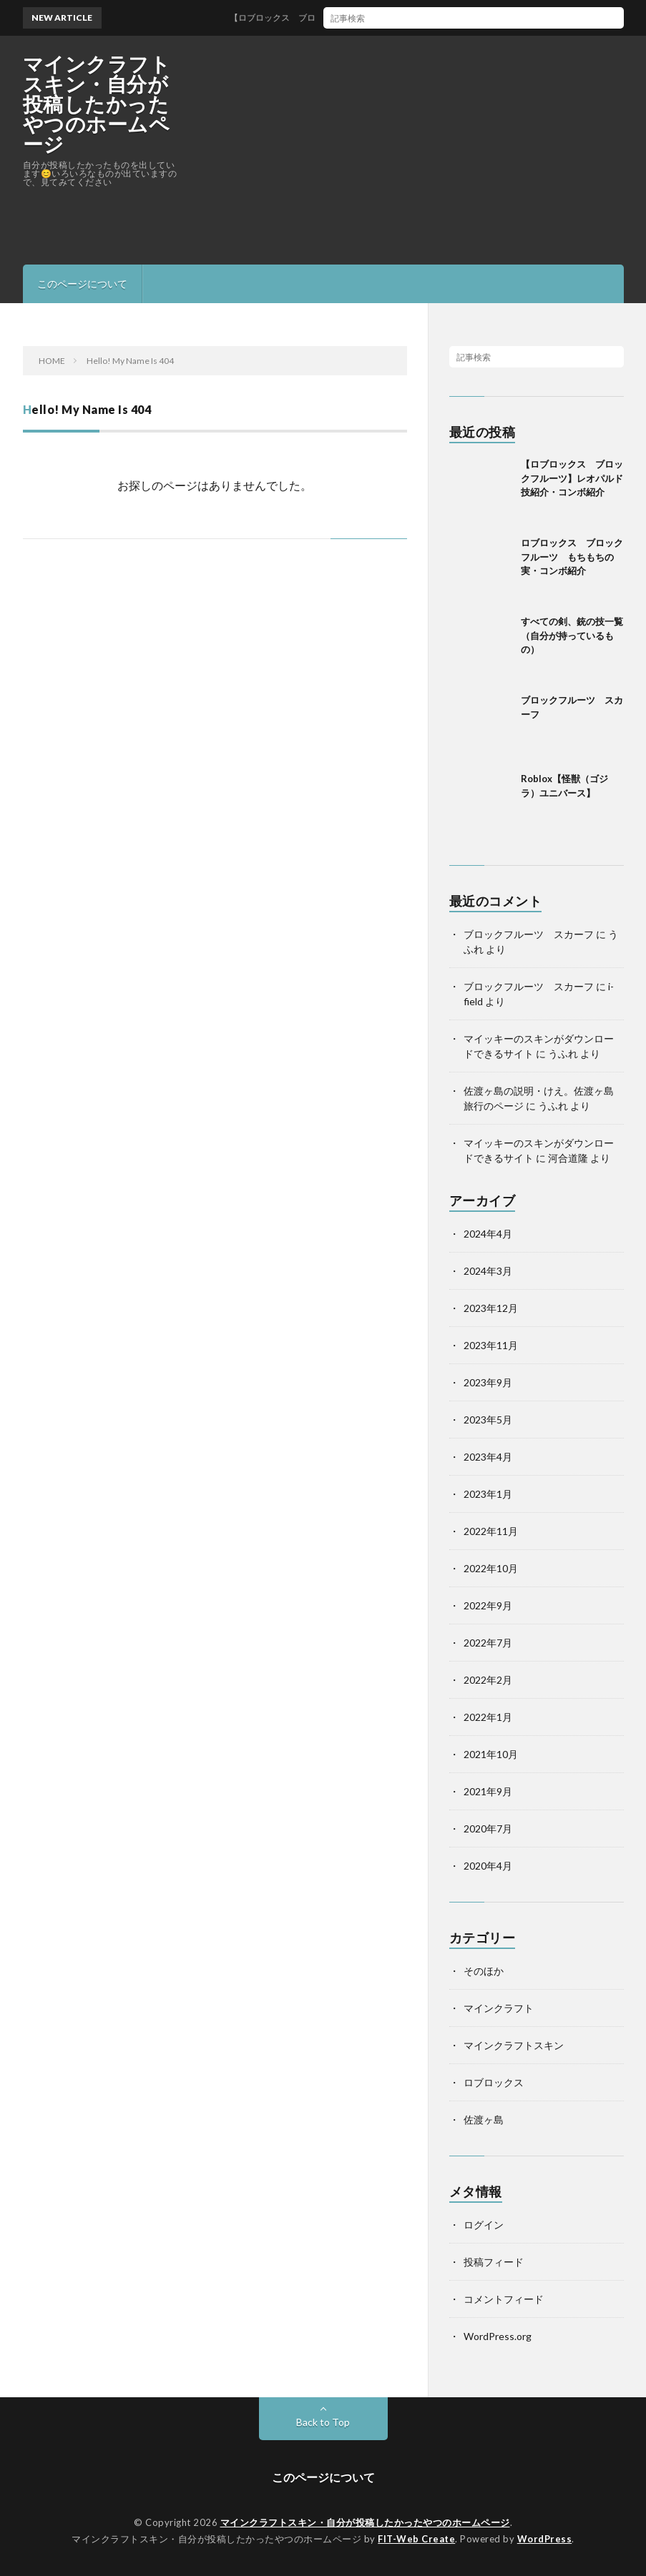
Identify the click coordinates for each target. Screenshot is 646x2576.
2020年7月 (488, 1828)
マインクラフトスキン (514, 2045)
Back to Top (323, 2422)
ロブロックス (494, 2082)
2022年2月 (488, 1680)
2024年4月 (488, 1234)
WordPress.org (498, 2336)
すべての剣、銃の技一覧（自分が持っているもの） (572, 635)
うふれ (563, 1053)
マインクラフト (499, 2008)
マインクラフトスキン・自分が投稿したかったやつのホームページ (97, 104)
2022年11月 (491, 1531)
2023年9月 (488, 1382)
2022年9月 (488, 1605)
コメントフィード (504, 2299)
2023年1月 (488, 1494)
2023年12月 (491, 1308)
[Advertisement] (456, 150)
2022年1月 (488, 1717)
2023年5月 (488, 1419)
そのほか (484, 1971)
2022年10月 (491, 1568)
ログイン (484, 2225)
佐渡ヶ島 (484, 2119)
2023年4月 (488, 1457)
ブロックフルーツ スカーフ (529, 934)
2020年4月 (488, 1866)
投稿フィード (494, 2262)
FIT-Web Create (416, 2539)
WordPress (544, 2539)
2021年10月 (491, 1754)
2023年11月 (491, 1345)
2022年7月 (488, 1643)
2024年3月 (488, 1271)
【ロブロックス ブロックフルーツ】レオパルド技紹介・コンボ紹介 (386, 17)
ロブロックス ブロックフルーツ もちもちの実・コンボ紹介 (572, 556)
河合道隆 (568, 1158)
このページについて (82, 283)
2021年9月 (488, 1791)
